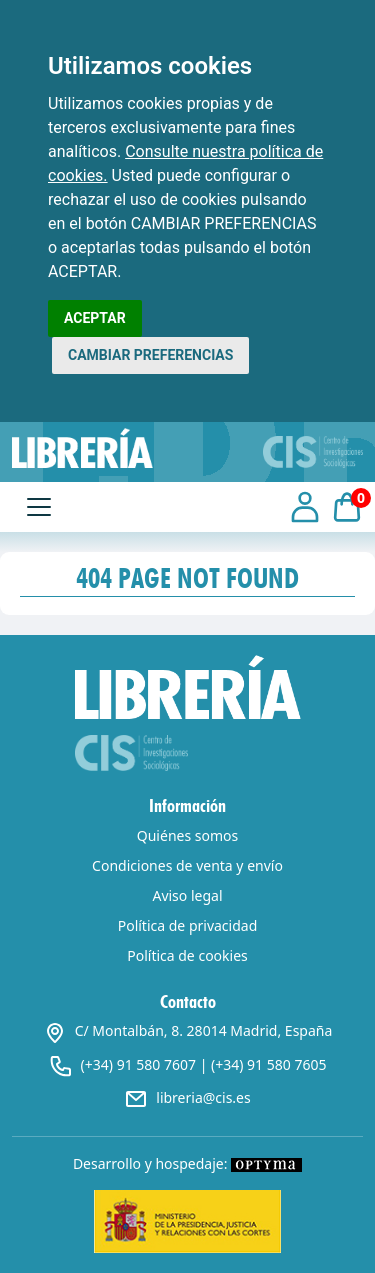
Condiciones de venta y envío (187, 865)
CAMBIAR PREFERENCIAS (150, 355)
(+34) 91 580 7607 (138, 1064)
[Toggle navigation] (39, 507)
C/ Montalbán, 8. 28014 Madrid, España (188, 1030)
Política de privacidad (188, 925)
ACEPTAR (95, 318)
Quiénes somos (187, 835)
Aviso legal (187, 895)
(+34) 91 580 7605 (268, 1064)
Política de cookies (187, 955)
